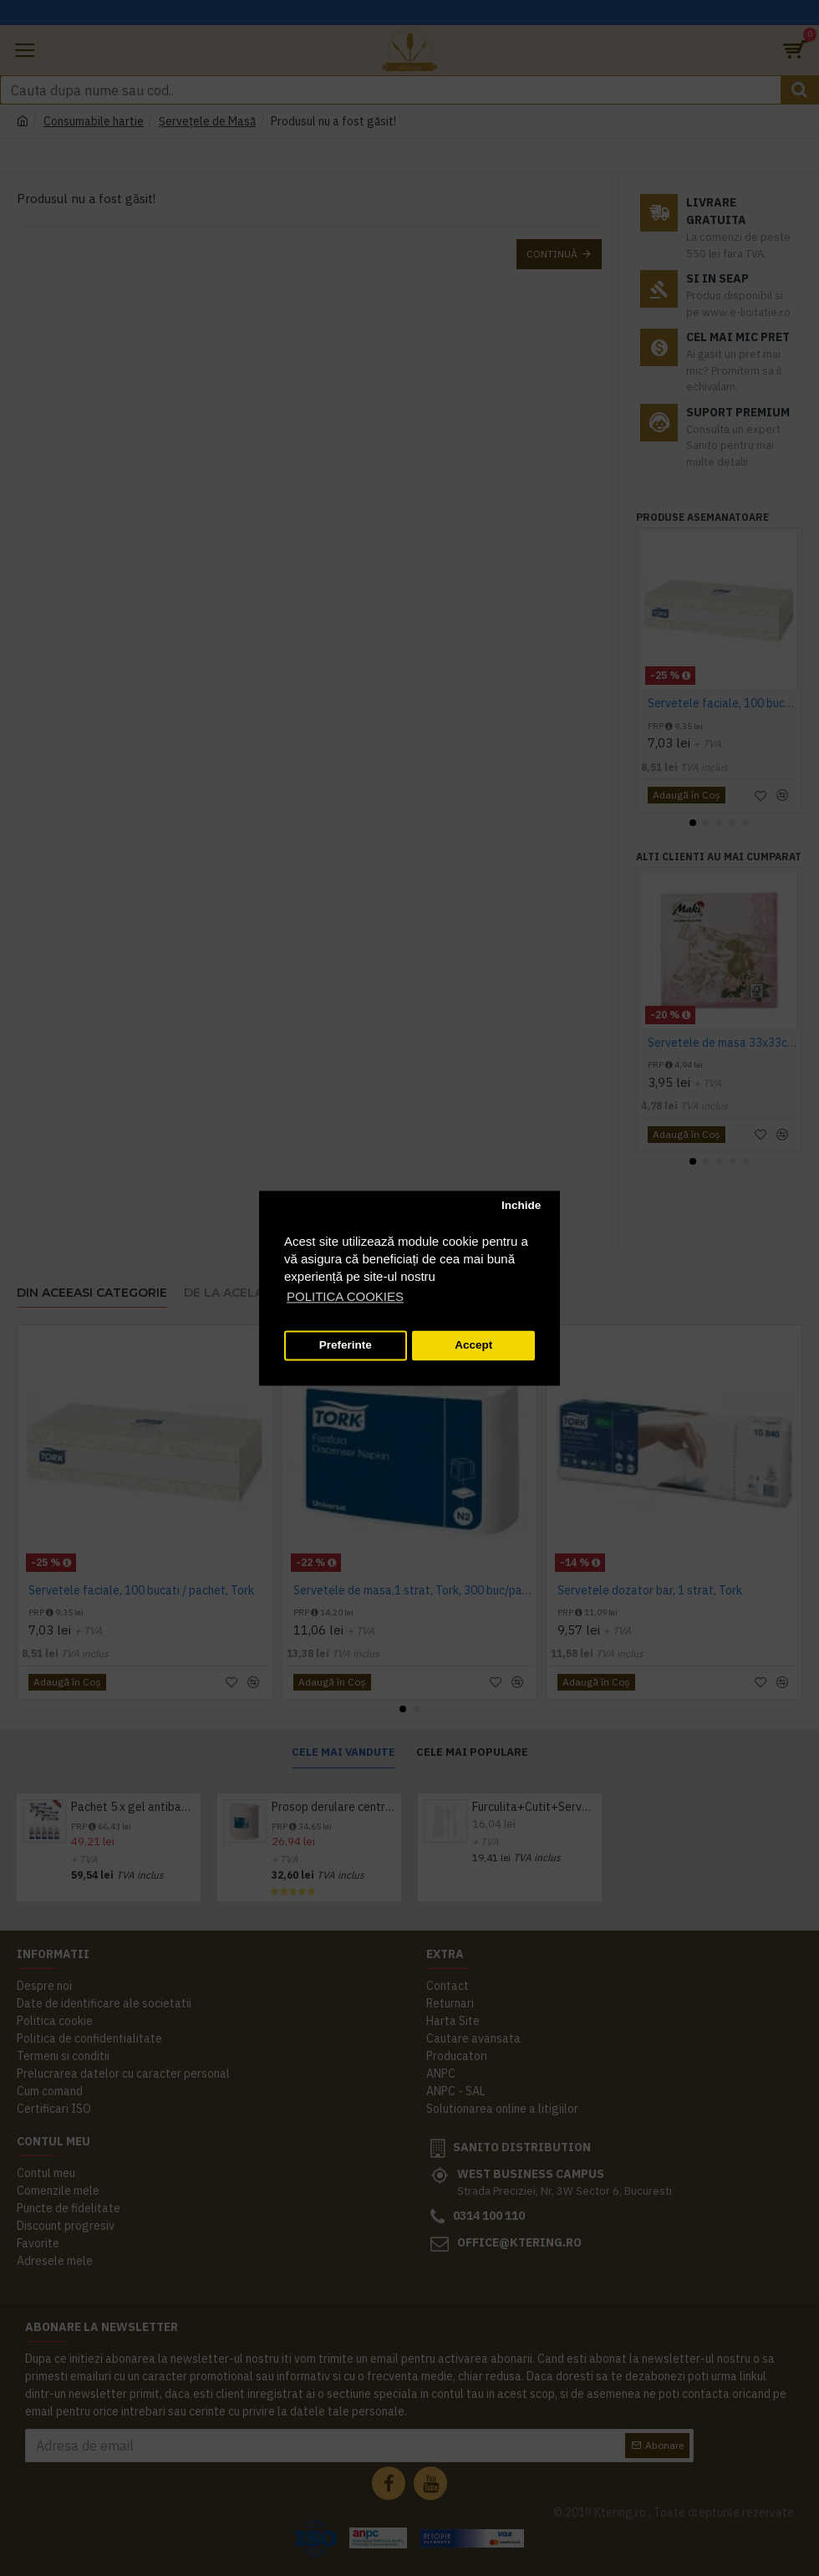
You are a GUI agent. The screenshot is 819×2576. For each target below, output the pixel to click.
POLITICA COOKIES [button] (345, 1296)
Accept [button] (473, 1345)
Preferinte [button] (345, 1345)
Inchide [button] (521, 1206)
